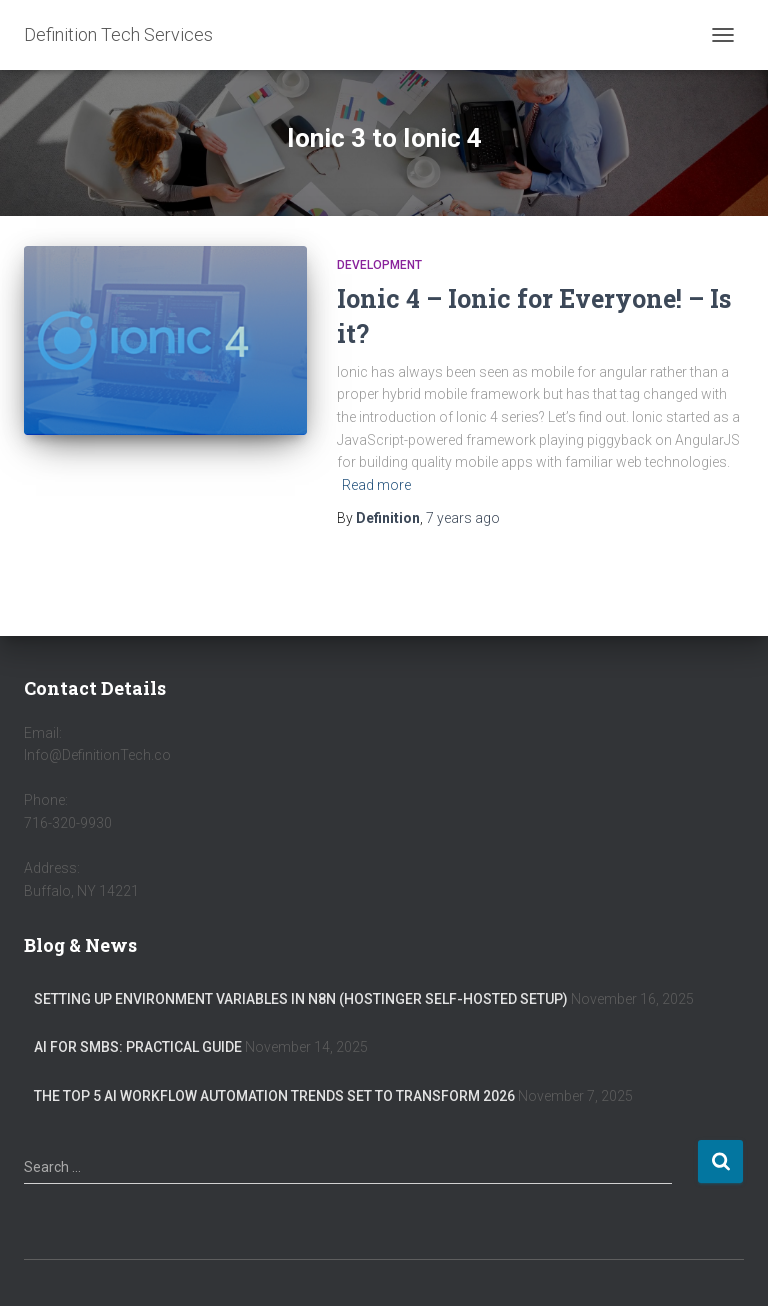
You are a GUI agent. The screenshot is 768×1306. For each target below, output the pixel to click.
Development (379, 265)
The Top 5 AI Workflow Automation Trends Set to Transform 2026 (274, 1096)
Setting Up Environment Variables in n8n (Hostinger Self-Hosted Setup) (301, 999)
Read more (376, 485)
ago (463, 518)
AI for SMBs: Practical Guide (138, 1047)
